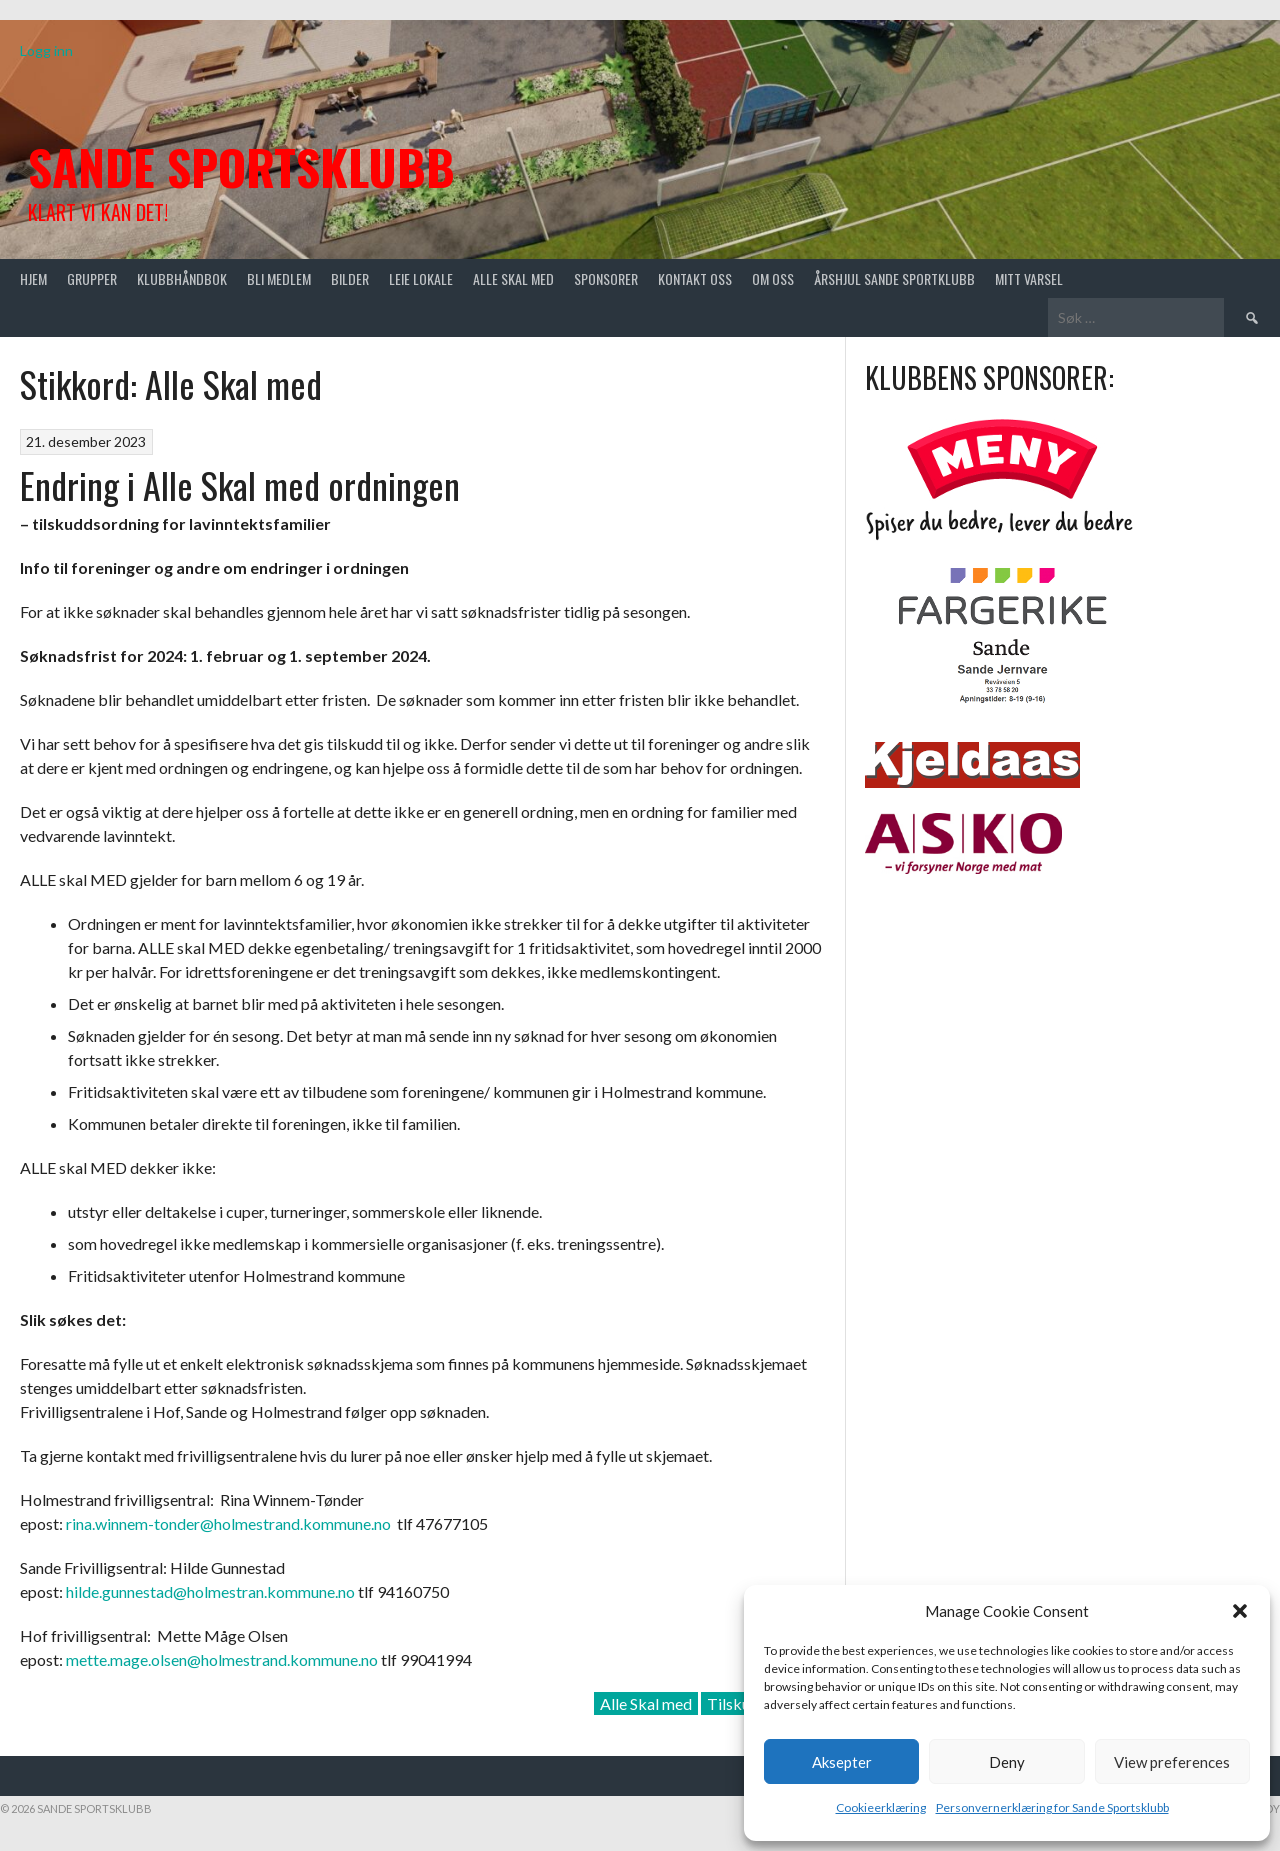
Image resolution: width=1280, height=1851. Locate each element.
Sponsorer (606, 278)
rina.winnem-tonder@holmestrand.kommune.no (228, 1523)
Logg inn (46, 50)
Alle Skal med (646, 1703)
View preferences (1172, 1762)
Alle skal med (513, 278)
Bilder (350, 278)
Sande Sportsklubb (241, 166)
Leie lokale (421, 278)
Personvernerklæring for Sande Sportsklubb (1052, 1807)
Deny (1007, 1762)
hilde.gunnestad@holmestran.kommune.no (210, 1591)
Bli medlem (279, 278)
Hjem (33, 278)
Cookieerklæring (881, 1807)
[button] (1240, 1611)
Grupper (92, 278)
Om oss (773, 278)
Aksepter (842, 1762)
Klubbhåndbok (182, 278)
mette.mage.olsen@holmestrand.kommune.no (222, 1659)
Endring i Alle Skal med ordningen (240, 484)
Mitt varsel (1029, 278)
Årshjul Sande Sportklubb (894, 278)
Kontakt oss (695, 278)
